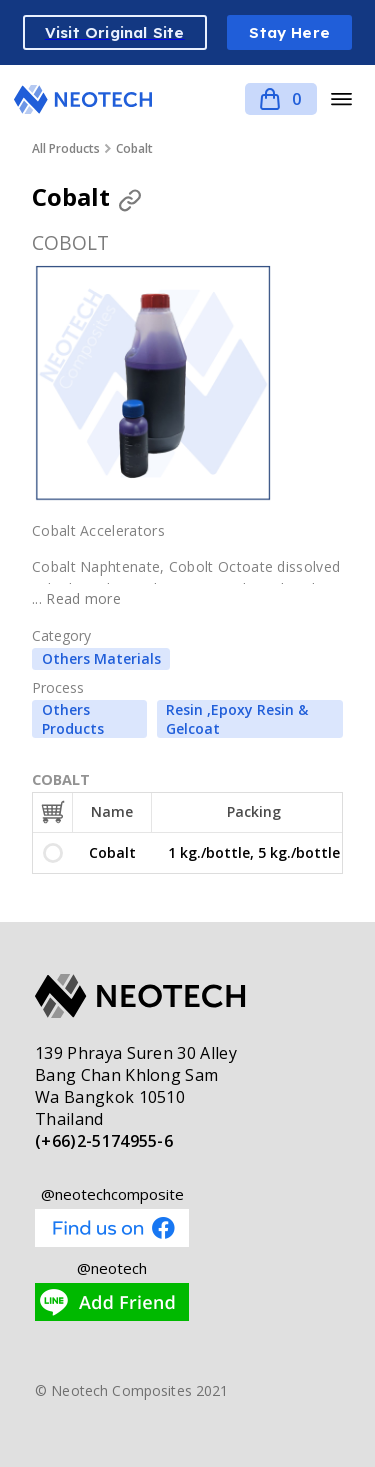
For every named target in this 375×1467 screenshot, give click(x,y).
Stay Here (289, 32)
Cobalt (134, 148)
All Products (66, 148)
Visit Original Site (115, 32)
